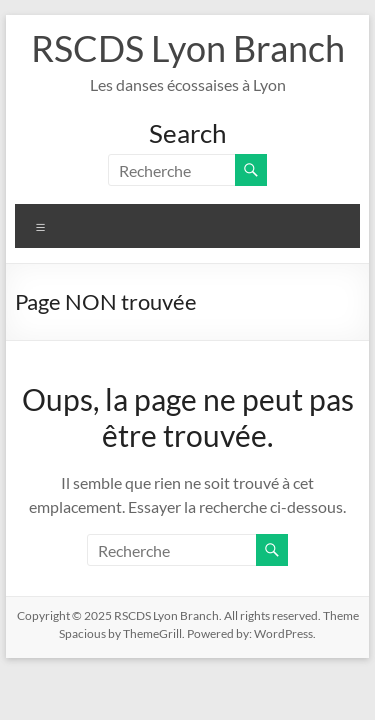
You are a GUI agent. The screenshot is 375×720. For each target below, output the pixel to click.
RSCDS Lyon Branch (188, 48)
